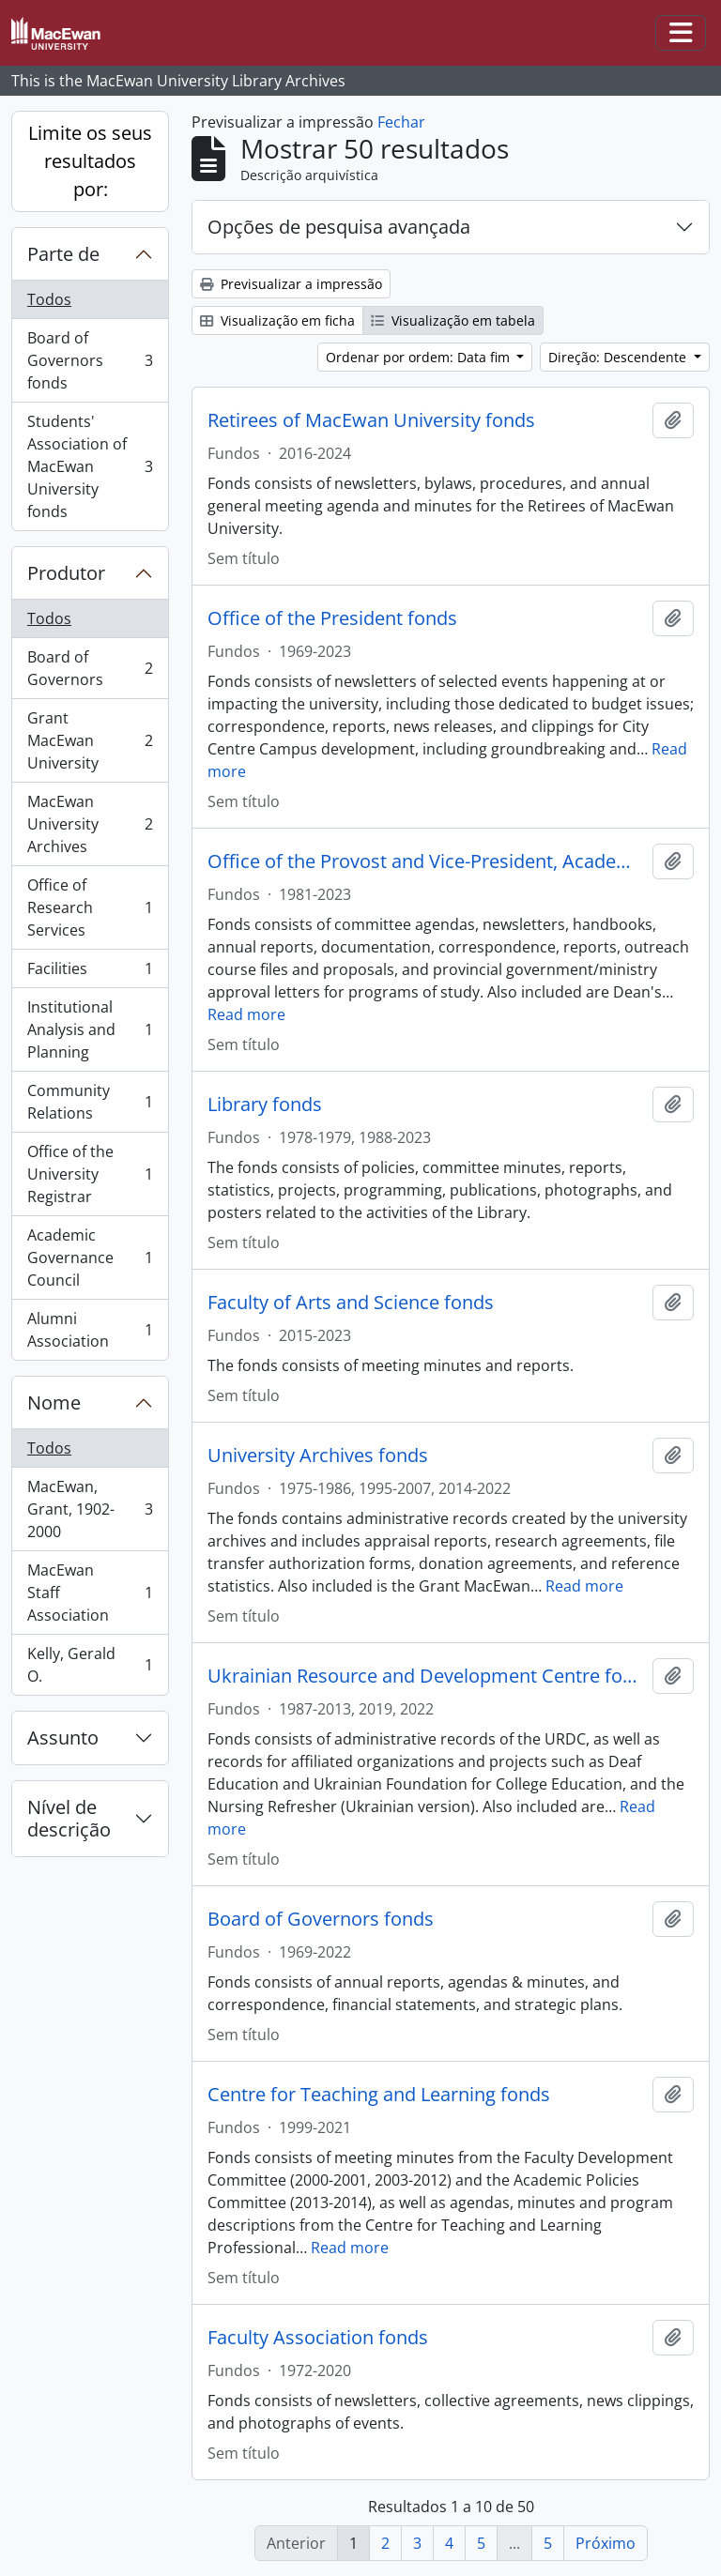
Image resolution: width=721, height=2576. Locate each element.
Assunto (63, 1737)
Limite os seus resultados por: (90, 161)
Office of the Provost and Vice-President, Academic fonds (426, 861)
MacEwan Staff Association (89, 1592)
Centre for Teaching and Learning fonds (378, 2094)
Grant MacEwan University (89, 740)
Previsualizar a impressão (291, 284)
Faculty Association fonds (317, 2337)
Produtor (66, 573)
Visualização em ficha (277, 320)
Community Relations (89, 1101)
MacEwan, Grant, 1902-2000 (89, 1509)
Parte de (63, 254)
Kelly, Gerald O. (89, 1664)
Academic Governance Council (89, 1257)
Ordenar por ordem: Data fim (420, 357)
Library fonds (264, 1104)
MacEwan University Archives (89, 824)
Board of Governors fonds (89, 360)
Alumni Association (89, 1329)
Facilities (89, 972)
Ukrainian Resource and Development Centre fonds (426, 1676)
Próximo (605, 2543)
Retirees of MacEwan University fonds (371, 420)
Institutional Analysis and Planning (89, 1029)
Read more (246, 1014)
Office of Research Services (89, 907)
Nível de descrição (69, 1818)
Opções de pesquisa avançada (338, 226)
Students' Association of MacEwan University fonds (89, 466)
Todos (49, 299)
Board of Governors (89, 668)
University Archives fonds (317, 1455)
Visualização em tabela (453, 320)
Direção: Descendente (619, 357)
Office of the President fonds (332, 618)
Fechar (401, 122)
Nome (54, 1402)
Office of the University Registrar (89, 1174)
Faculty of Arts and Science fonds (350, 1302)
